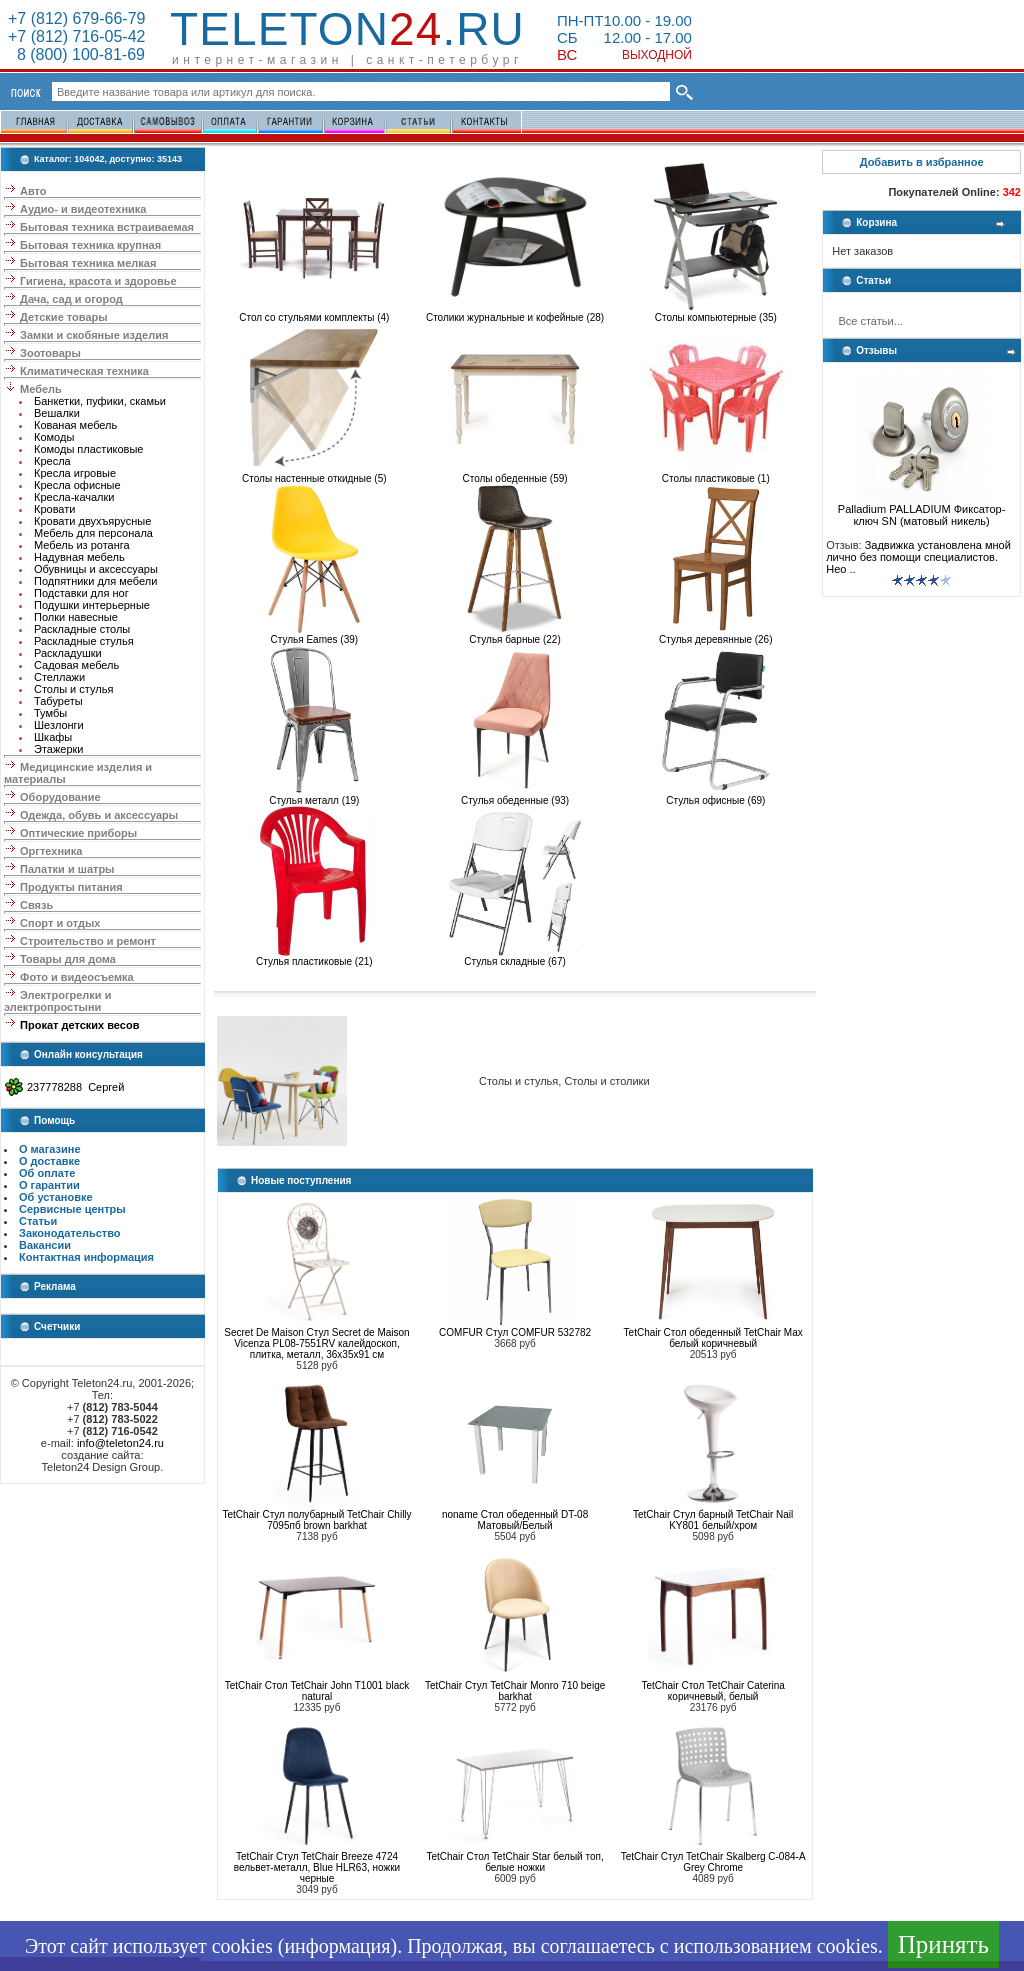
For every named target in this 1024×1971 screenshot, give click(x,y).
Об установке (56, 1197)
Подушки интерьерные (92, 605)
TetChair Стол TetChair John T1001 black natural (317, 1691)
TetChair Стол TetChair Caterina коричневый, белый (712, 1691)
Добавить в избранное (922, 162)
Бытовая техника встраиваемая (107, 227)
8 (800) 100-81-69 (76, 54)
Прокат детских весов (79, 1025)
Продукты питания (71, 887)
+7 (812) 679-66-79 (76, 18)
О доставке (49, 1161)
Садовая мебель (76, 665)
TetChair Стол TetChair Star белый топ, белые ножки (514, 1862)
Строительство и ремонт (88, 941)
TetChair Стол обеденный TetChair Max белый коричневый (713, 1338)
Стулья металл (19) (314, 796)
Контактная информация (86, 1257)
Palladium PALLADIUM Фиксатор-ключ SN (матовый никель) (922, 510)
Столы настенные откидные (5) (314, 474)
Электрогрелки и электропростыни (57, 1001)
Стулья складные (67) (515, 957)
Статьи (38, 1221)
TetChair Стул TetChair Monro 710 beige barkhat (515, 1691)
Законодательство (70, 1233)
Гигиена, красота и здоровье (98, 281)
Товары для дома (68, 959)
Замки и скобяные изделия (94, 335)
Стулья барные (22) (515, 635)
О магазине (50, 1149)
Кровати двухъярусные (92, 521)
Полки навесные (76, 617)
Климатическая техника (84, 371)
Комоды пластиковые (88, 449)
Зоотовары (50, 353)
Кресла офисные (77, 485)
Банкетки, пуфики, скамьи (100, 401)
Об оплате (47, 1173)
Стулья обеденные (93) (515, 796)
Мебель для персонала (93, 533)
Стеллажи (59, 677)
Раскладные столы (82, 629)
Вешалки (57, 413)
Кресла (52, 461)
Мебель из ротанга (82, 545)
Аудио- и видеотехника (83, 209)
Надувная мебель (79, 557)
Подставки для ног (81, 593)
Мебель (41, 389)
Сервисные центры (72, 1209)
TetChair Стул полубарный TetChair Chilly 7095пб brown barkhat (316, 1520)
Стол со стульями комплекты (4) (314, 313)
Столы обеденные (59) (515, 474)
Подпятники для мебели (95, 581)
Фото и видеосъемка (77, 977)
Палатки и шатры (67, 869)
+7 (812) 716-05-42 (76, 36)
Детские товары (64, 317)
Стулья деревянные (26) (716, 635)
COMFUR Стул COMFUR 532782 (515, 1332)
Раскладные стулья (84, 641)
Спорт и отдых (60, 923)
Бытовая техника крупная (90, 245)
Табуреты (58, 701)
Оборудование (60, 797)
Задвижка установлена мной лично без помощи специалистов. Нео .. (918, 557)
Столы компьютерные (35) (716, 313)
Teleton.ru (347, 29)
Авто (33, 191)
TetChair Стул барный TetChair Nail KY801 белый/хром (713, 1520)
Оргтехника (51, 851)
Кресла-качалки (74, 497)
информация (337, 1946)
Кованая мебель (75, 425)
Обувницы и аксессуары (96, 569)
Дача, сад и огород (71, 299)
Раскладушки (68, 653)
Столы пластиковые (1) (716, 474)
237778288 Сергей (75, 1087)
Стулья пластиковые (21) (314, 957)
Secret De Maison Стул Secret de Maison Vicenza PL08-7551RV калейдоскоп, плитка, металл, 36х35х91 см (316, 1343)
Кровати (54, 509)
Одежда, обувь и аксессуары (99, 815)
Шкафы (53, 737)
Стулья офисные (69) (716, 796)
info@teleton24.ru (120, 1443)
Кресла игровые (75, 473)
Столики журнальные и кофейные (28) (515, 313)
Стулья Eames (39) (314, 635)
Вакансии (45, 1245)
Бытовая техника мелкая (88, 263)
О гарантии (49, 1185)
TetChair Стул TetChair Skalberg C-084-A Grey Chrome (713, 1862)
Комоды (54, 437)
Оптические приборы (78, 833)
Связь (36, 905)
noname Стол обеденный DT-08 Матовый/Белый (515, 1520)
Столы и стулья (73, 689)
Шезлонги (59, 725)
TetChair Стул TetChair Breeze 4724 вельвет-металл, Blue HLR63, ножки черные (317, 1867)
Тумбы (50, 713)
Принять (943, 1944)
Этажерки (59, 749)
